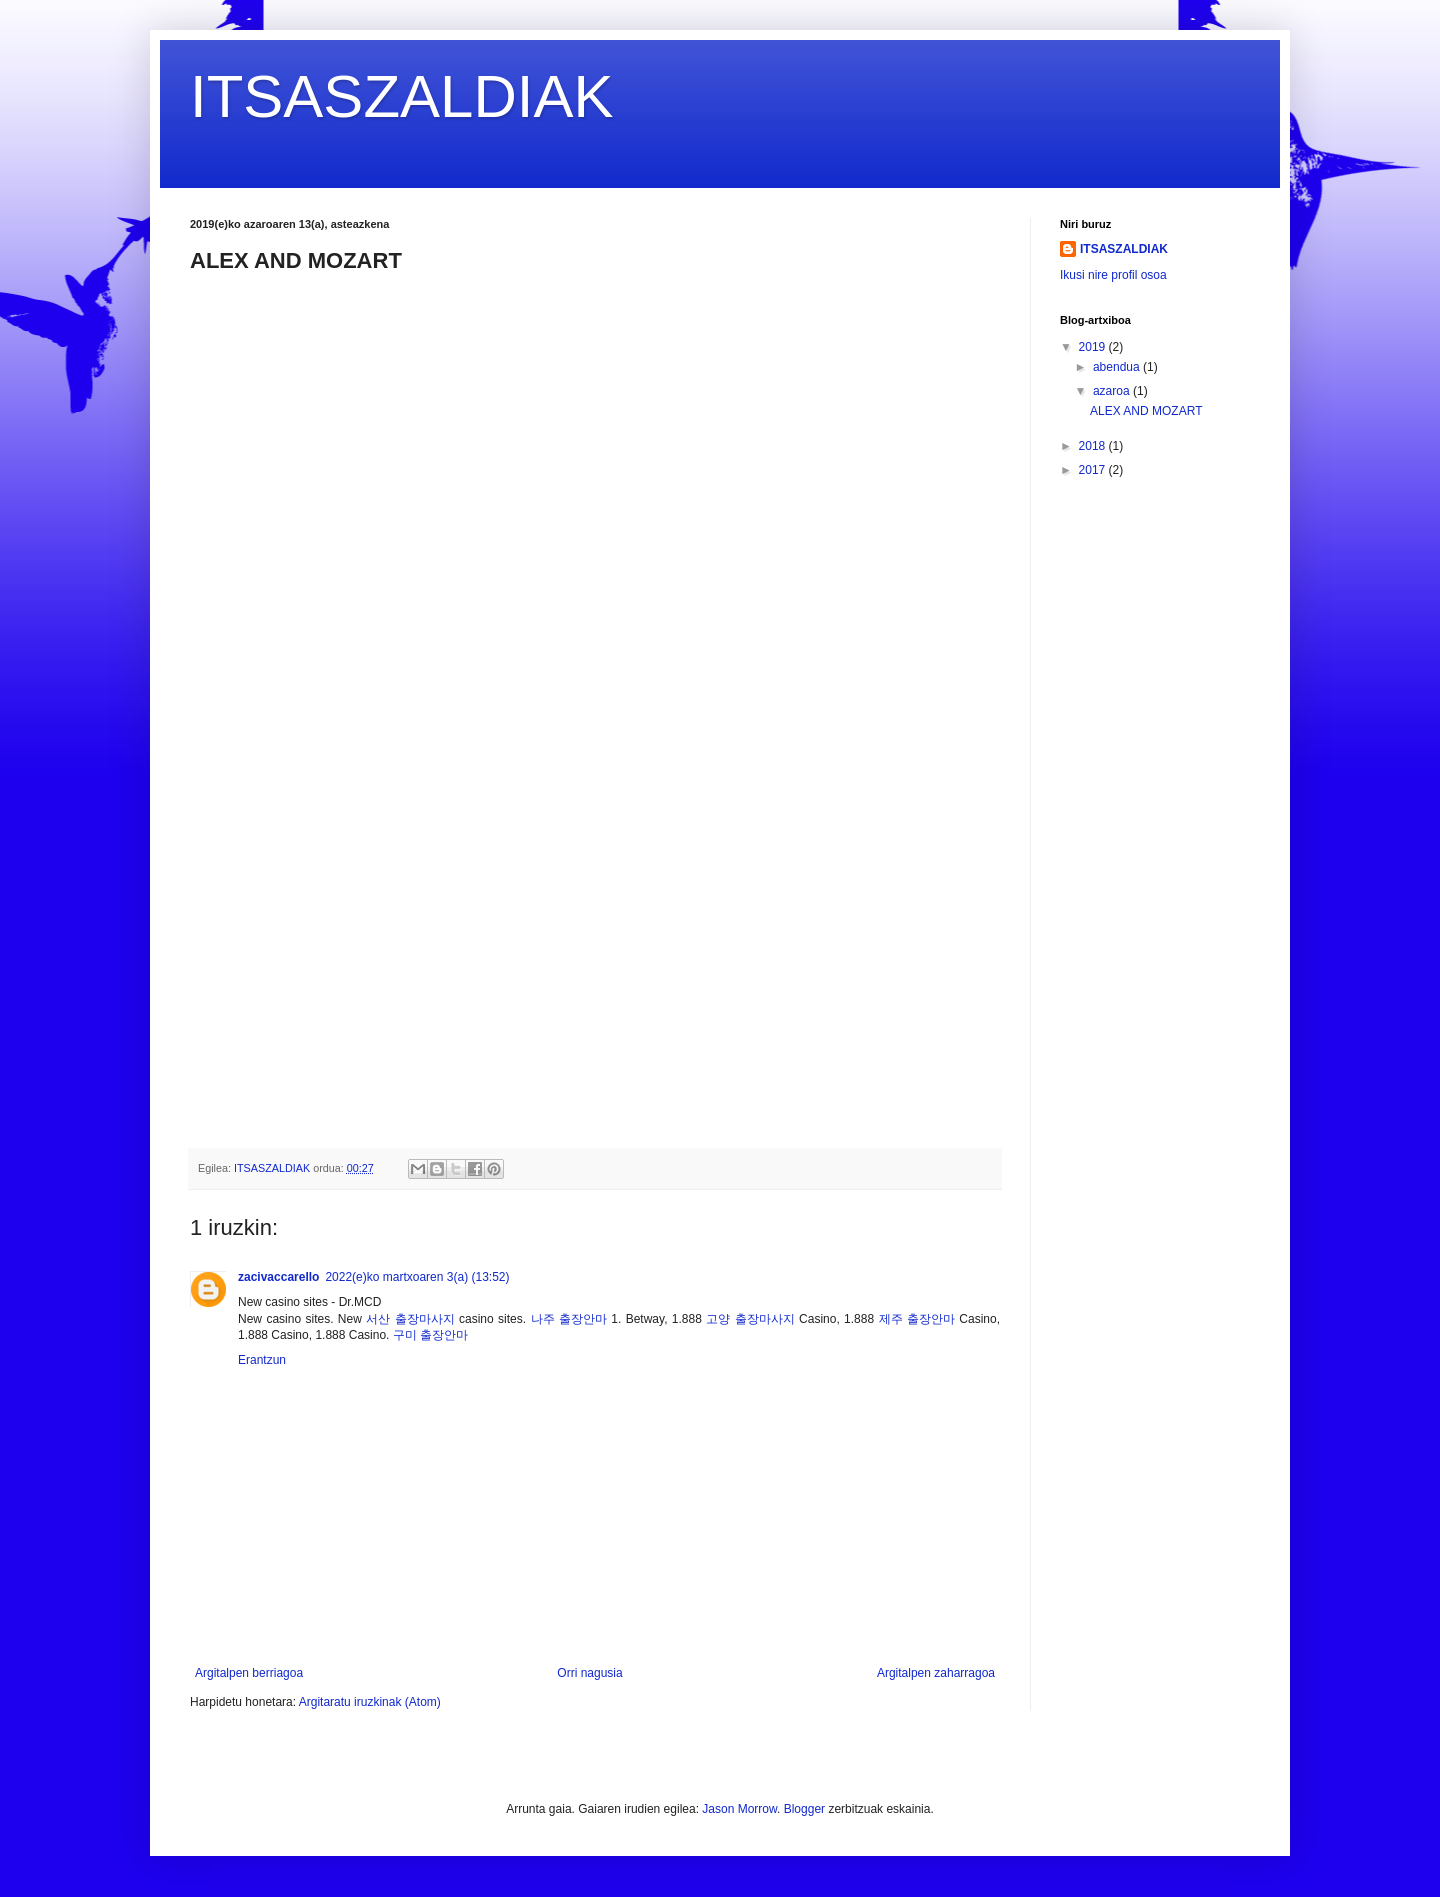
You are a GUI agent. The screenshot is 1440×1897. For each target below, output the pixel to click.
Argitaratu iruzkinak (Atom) (370, 1702)
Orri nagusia (589, 1673)
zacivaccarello (278, 1277)
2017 (1094, 470)
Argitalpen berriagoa (249, 1673)
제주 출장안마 (917, 1319)
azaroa (1113, 391)
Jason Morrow (739, 1809)
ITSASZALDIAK (401, 96)
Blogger (804, 1809)
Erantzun (262, 1360)
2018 (1094, 446)
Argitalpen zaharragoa (936, 1673)
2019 (1094, 347)
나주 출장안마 (569, 1319)
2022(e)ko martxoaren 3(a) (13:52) (417, 1277)
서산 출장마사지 (410, 1319)
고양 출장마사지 (750, 1319)
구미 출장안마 (430, 1335)
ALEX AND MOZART (1146, 411)
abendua (1118, 367)
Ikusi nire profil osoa (1113, 275)
